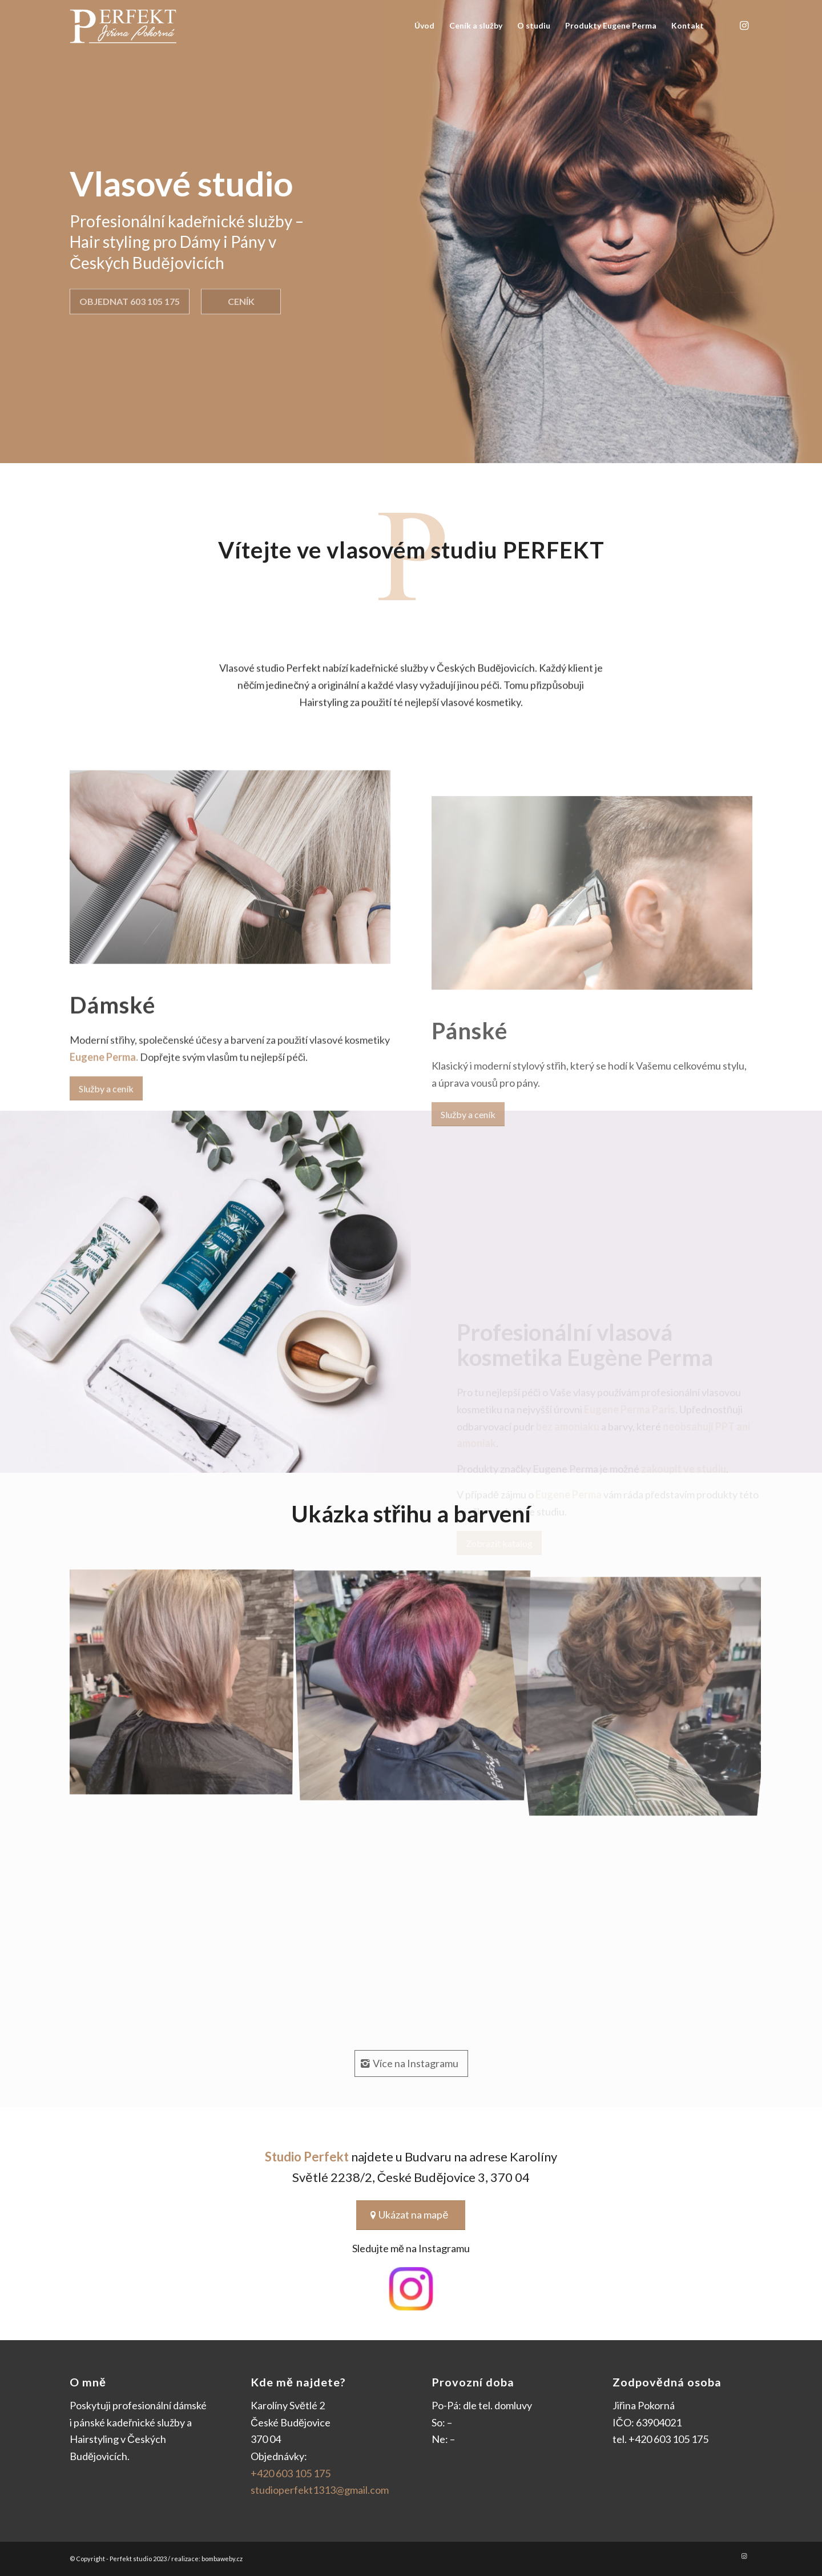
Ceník (241, 298)
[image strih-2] (416, 1685)
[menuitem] (424, 25)
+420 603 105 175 (291, 2473)
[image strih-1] (185, 1685)
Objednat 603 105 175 (129, 298)
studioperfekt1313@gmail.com (320, 2489)
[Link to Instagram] (743, 25)
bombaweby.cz (222, 2558)
